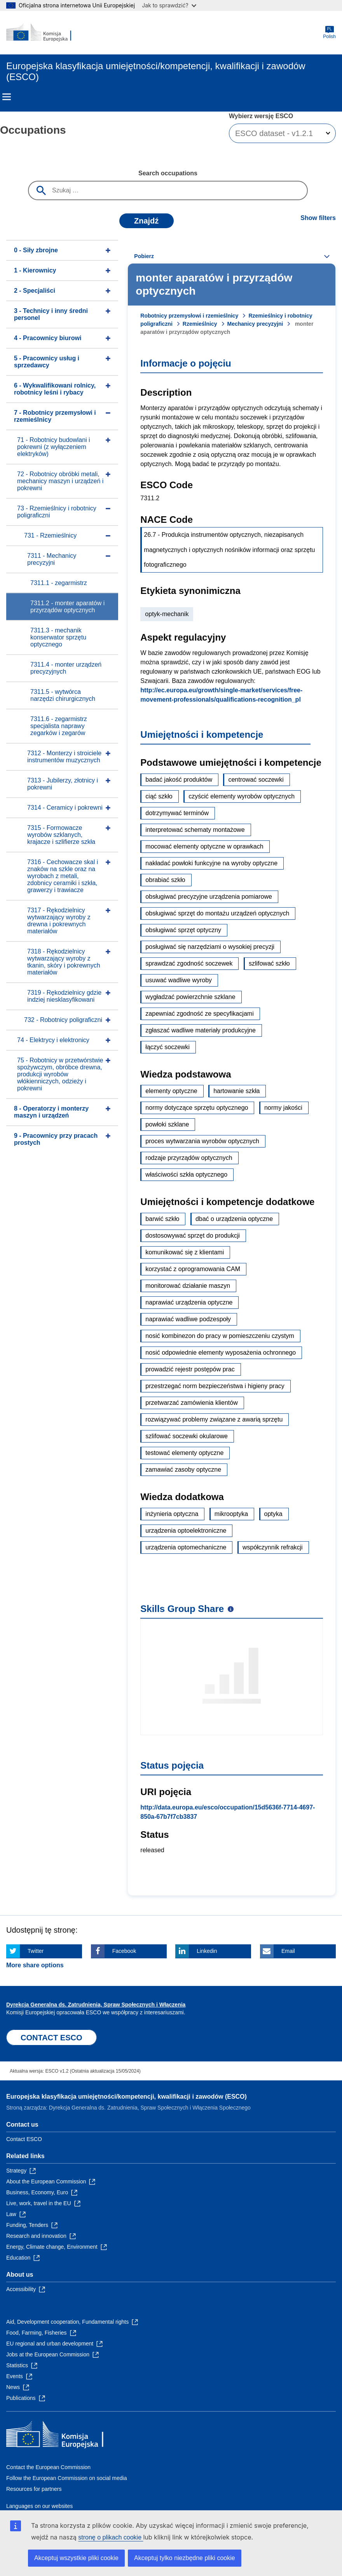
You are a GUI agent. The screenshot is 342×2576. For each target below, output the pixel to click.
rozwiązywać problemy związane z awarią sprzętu (214, 1419)
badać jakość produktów (178, 779)
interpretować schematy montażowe (194, 829)
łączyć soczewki (167, 1047)
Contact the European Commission (48, 2467)
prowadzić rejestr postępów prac (189, 1369)
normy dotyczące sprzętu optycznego (196, 1107)
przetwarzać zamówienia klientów (191, 1402)
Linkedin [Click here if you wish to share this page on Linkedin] (207, 1951)
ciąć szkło (158, 796)
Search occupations (167, 173)
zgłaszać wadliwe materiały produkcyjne (200, 1030)
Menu (7, 97)
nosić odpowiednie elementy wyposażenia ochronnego (220, 1352)
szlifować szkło (269, 963)
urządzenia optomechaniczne (185, 1547)
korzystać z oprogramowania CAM (192, 1269)
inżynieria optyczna (171, 1514)
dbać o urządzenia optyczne (234, 1219)
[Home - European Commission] (44, 32)
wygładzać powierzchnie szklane (190, 997)
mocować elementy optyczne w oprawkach (204, 846)
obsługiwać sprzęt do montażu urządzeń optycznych (217, 913)
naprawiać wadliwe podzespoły (188, 1319)
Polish (329, 32)
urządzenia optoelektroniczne (185, 1530)
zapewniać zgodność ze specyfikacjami (199, 1013)
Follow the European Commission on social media (66, 2478)
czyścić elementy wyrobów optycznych (241, 796)
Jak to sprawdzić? (169, 5)
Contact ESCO (24, 2139)
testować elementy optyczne (184, 1453)
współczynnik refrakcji (273, 1547)
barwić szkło (162, 1219)
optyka (273, 1514)
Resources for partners (33, 2489)
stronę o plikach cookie (110, 2537)
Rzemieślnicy (200, 324)
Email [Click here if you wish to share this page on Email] (288, 1951)
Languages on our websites (39, 2506)
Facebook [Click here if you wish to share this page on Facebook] (124, 1951)
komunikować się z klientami (184, 1252)
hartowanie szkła (236, 1091)
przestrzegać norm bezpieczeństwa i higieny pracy (214, 1386)
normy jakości (283, 1107)
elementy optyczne (171, 1091)
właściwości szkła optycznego (186, 1174)
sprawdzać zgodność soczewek (188, 963)
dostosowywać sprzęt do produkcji (192, 1235)
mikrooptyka (231, 1514)
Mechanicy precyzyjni (255, 324)
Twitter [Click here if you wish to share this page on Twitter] (36, 1951)
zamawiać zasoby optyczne (183, 1469)
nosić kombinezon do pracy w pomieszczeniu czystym (219, 1336)
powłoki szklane (167, 1124)
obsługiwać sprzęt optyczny (183, 930)
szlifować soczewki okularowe (186, 1436)
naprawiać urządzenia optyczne (188, 1302)
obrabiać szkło (165, 880)
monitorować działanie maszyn (187, 1285)
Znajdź (146, 221)
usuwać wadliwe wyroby (178, 980)
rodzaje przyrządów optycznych (188, 1157)
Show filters (318, 218)
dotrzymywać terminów (177, 813)
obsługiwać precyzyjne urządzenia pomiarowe (208, 896)
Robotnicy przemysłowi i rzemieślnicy (189, 316)
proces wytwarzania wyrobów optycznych (202, 1141)
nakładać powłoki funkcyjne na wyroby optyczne (211, 863)
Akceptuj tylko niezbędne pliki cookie (184, 2558)
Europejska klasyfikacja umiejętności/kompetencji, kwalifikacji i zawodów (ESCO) (126, 2096)
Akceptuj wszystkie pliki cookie (76, 2558)
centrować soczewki (255, 779)
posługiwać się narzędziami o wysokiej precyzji (209, 946)
